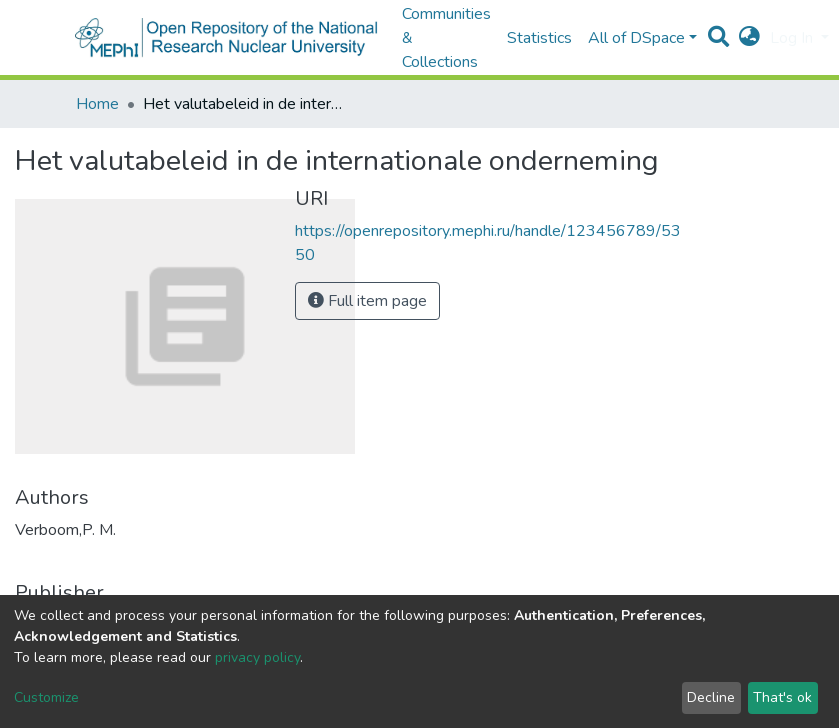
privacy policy (257, 657)
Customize (46, 697)
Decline (711, 697)
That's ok (782, 697)
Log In (793, 38)
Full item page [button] (367, 301)
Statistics (539, 38)
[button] (749, 38)
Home (97, 104)
